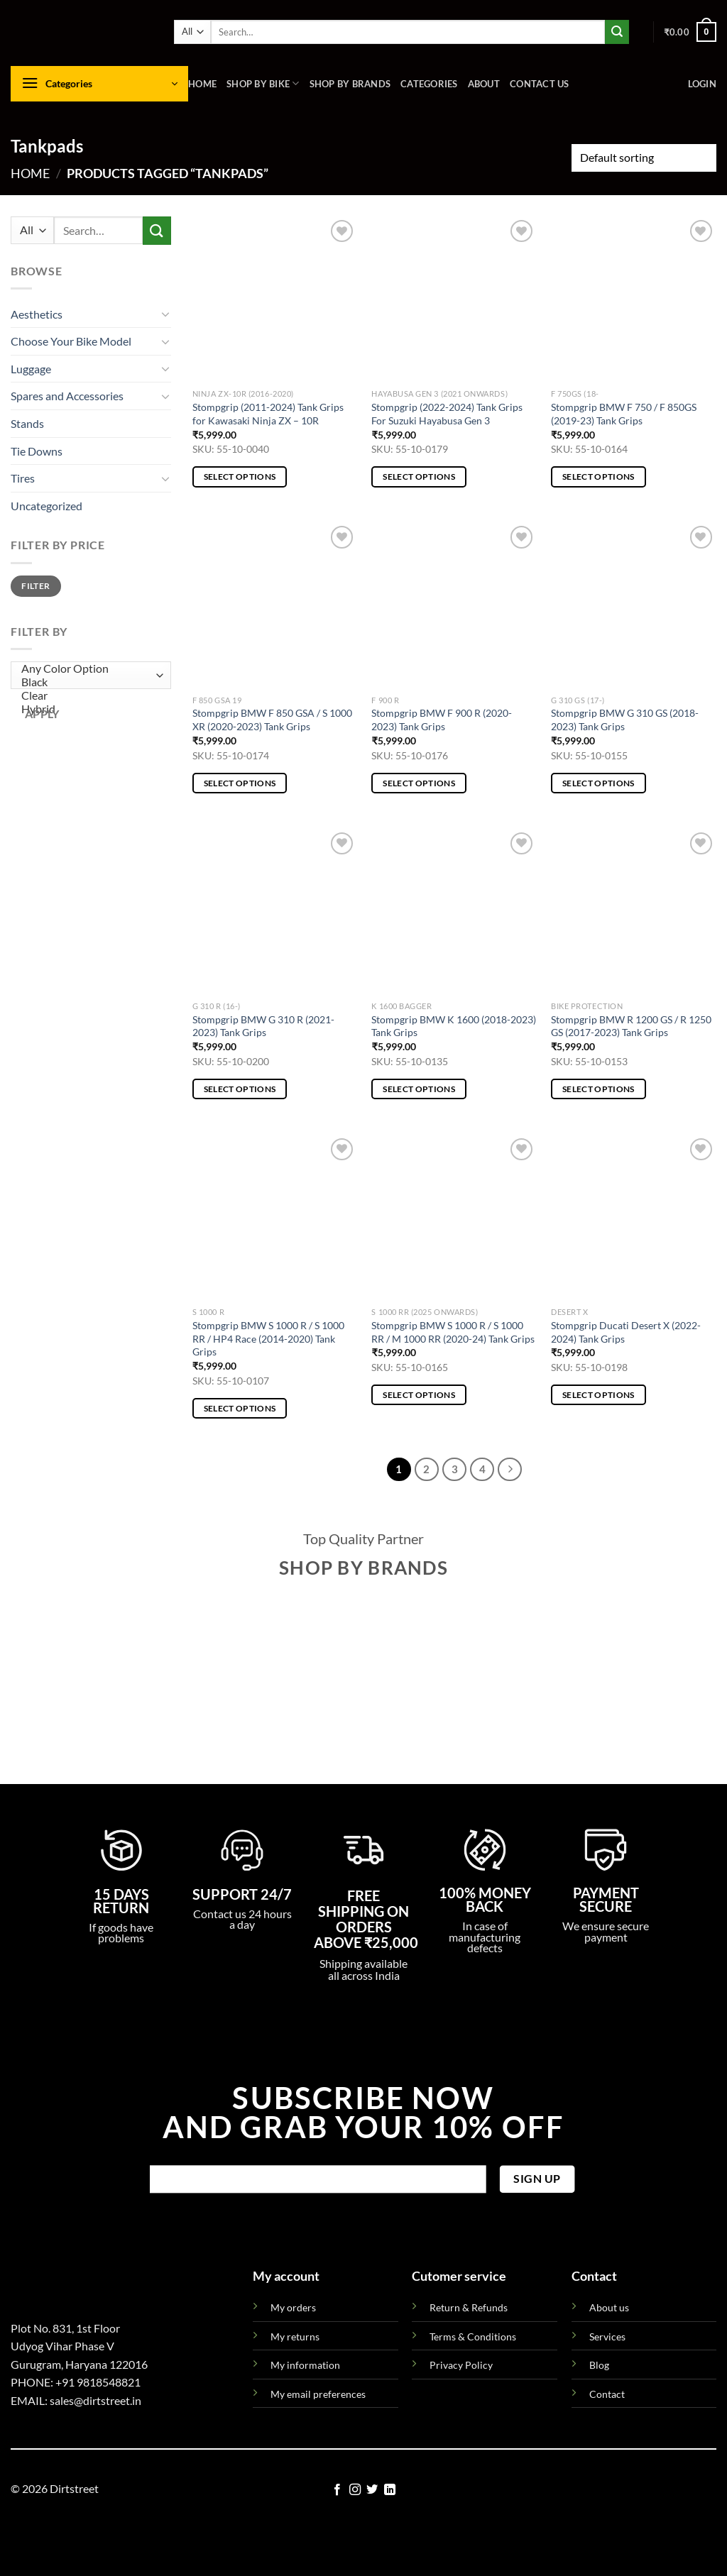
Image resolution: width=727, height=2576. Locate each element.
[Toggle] (165, 313)
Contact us (539, 83)
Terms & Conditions (473, 2336)
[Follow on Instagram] (355, 2490)
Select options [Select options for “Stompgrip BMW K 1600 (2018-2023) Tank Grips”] (419, 1089)
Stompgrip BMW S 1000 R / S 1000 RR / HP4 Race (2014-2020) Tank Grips (268, 1338)
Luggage (31, 368)
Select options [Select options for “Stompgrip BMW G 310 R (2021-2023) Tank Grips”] (240, 1089)
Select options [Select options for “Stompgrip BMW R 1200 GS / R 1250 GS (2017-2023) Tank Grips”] (598, 1089)
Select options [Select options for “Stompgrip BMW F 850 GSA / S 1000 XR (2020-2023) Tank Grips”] (240, 783)
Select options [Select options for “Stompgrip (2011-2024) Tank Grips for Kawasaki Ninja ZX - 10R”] (240, 476)
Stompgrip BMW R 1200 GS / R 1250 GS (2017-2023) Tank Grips (631, 1026)
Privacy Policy (461, 2365)
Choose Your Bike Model (71, 341)
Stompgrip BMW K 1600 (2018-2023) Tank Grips (453, 1026)
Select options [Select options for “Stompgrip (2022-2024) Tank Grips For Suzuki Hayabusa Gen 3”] (419, 476)
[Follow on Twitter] (372, 2490)
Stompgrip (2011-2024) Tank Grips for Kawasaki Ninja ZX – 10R (268, 413)
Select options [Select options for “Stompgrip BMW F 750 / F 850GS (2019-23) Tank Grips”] (598, 476)
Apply (42, 714)
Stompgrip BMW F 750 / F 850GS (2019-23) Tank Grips (623, 413)
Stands (27, 423)
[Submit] (617, 32)
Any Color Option (87, 669)
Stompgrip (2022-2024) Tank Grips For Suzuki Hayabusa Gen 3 (447, 413)
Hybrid (87, 709)
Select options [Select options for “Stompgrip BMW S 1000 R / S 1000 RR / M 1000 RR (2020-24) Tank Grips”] (419, 1394)
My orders (293, 2307)
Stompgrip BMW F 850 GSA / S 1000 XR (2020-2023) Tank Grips (272, 719)
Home (202, 83)
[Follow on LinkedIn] (389, 2490)
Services (607, 2336)
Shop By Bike (263, 83)
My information (305, 2365)
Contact (607, 2394)
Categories (429, 83)
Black (87, 682)
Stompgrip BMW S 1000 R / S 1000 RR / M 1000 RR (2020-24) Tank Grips (453, 1332)
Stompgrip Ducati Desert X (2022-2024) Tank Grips (626, 1332)
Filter (35, 585)
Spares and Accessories (67, 395)
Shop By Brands (350, 83)
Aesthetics (36, 314)
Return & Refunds (469, 2307)
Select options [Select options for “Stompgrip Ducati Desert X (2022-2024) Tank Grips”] (598, 1394)
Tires (23, 478)
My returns (294, 2336)
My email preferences (318, 2394)
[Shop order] (644, 158)
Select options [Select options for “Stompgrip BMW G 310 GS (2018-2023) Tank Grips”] (598, 783)
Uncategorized (46, 505)
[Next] (510, 1470)
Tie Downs (36, 451)
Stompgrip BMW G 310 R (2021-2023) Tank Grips (263, 1026)
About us (609, 2307)
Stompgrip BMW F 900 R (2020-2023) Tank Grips (441, 719)
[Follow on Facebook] (337, 2490)
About (484, 83)
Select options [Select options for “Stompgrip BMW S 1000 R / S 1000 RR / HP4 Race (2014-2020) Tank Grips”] (240, 1408)
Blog (599, 2365)
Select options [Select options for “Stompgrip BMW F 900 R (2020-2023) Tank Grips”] (419, 783)
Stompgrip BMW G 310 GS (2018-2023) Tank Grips (625, 719)
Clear (87, 696)
